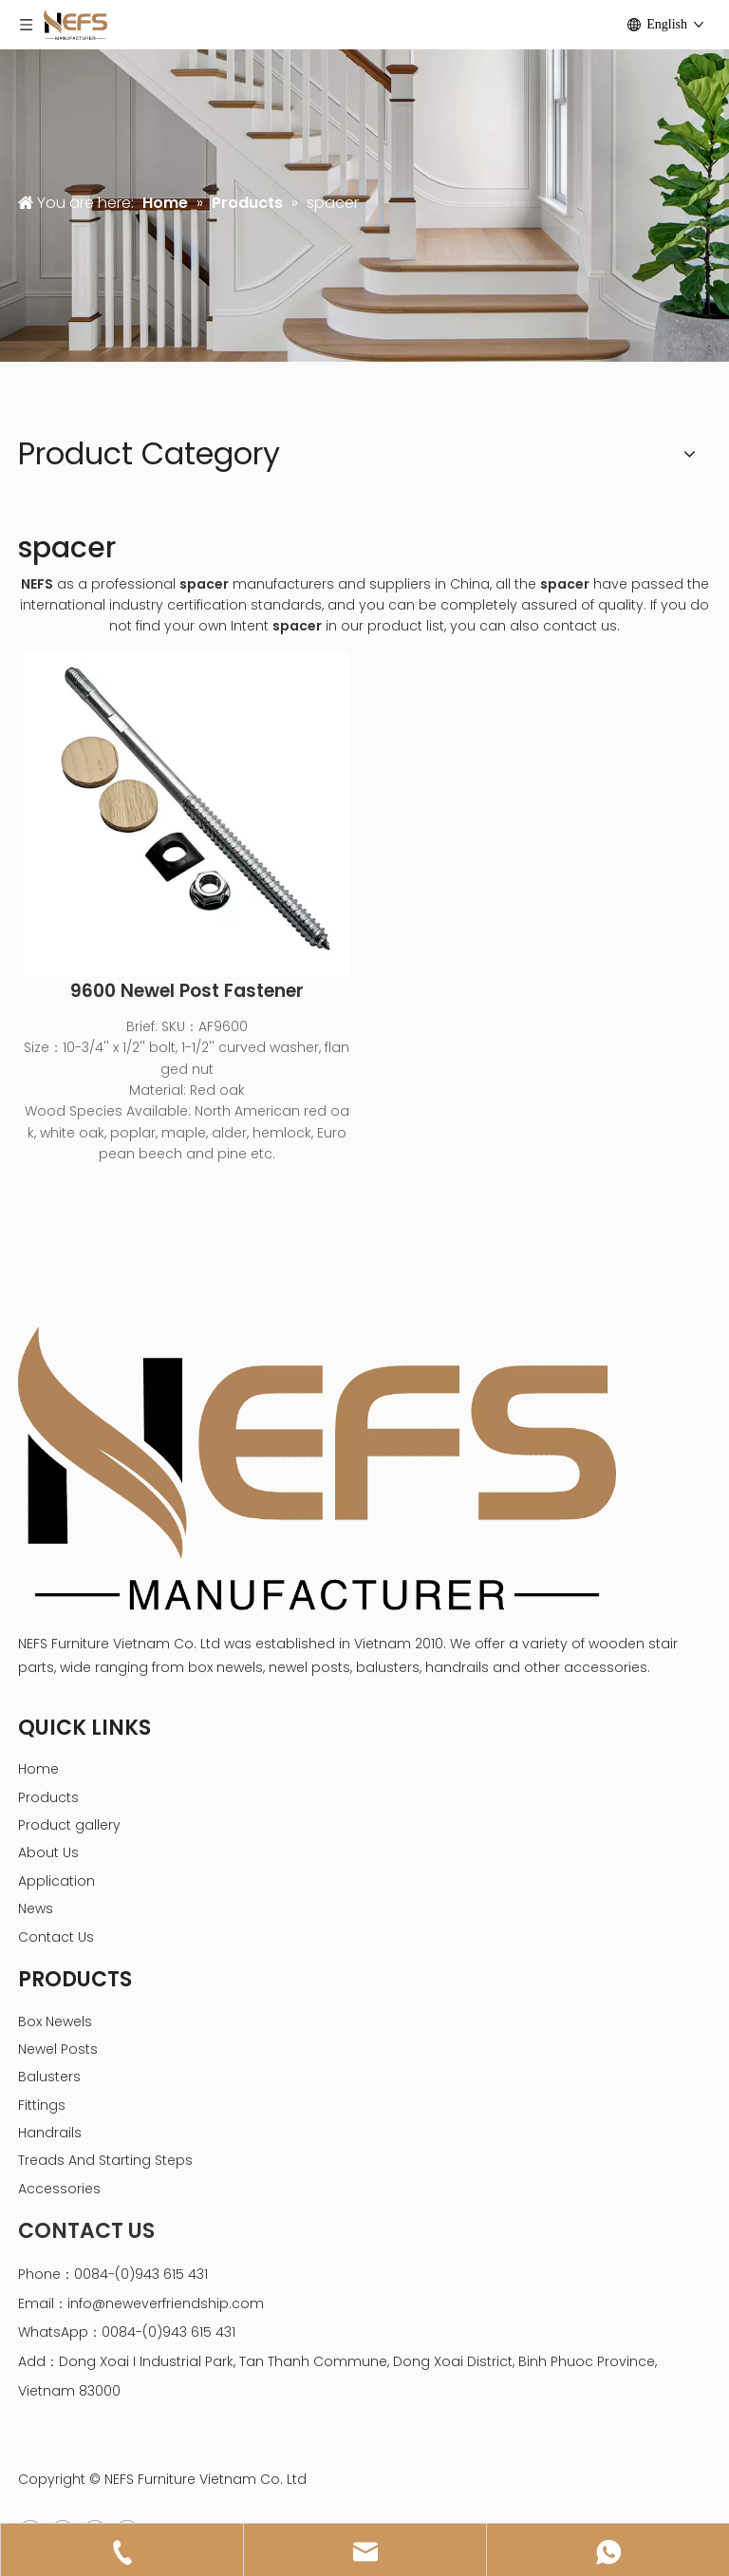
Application (56, 1880)
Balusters (49, 2076)
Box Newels (55, 2021)
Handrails (50, 2132)
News (35, 1908)
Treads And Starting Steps (105, 2160)
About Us (48, 1852)
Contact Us (56, 1936)
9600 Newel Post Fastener (187, 991)
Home (38, 1768)
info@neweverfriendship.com (165, 2303)
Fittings (41, 2105)
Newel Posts (58, 2049)
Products (48, 1797)
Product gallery (69, 1824)
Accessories (59, 2188)
